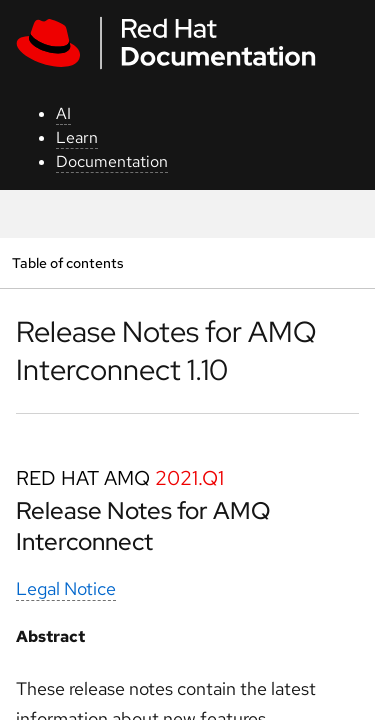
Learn (77, 137)
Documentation (112, 161)
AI (63, 113)
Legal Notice (66, 588)
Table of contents (67, 262)
